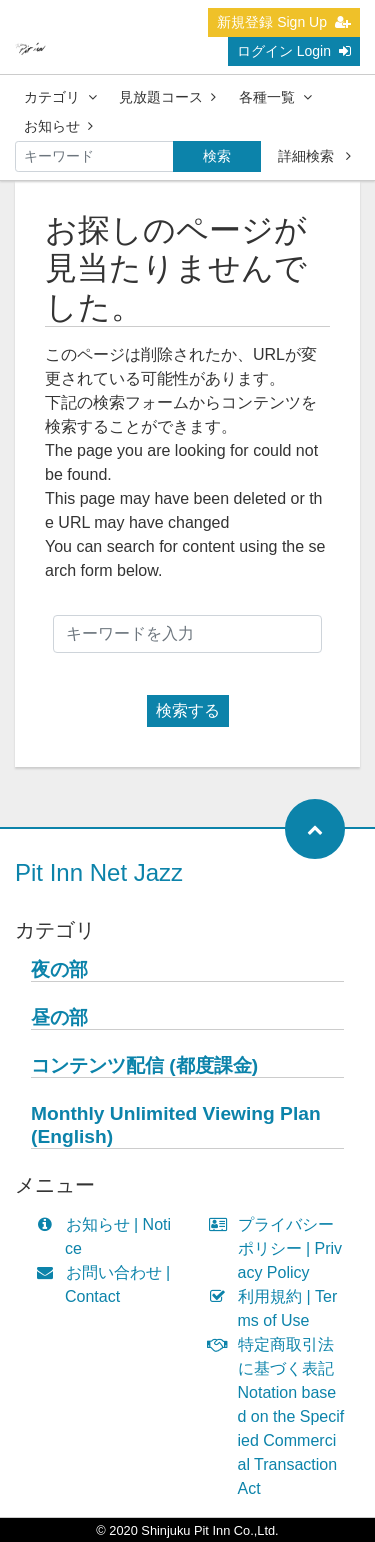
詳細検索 (314, 156)
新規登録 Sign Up (284, 22)
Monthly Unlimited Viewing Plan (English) (176, 1125)
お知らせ (58, 126)
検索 (217, 156)
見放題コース (167, 97)
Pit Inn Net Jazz (99, 872)
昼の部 (59, 1017)
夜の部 (59, 969)
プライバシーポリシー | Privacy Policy (280, 1248)
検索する (188, 710)
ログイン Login (294, 51)
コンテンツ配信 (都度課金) (144, 1065)
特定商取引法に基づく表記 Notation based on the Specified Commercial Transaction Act (281, 1416)
